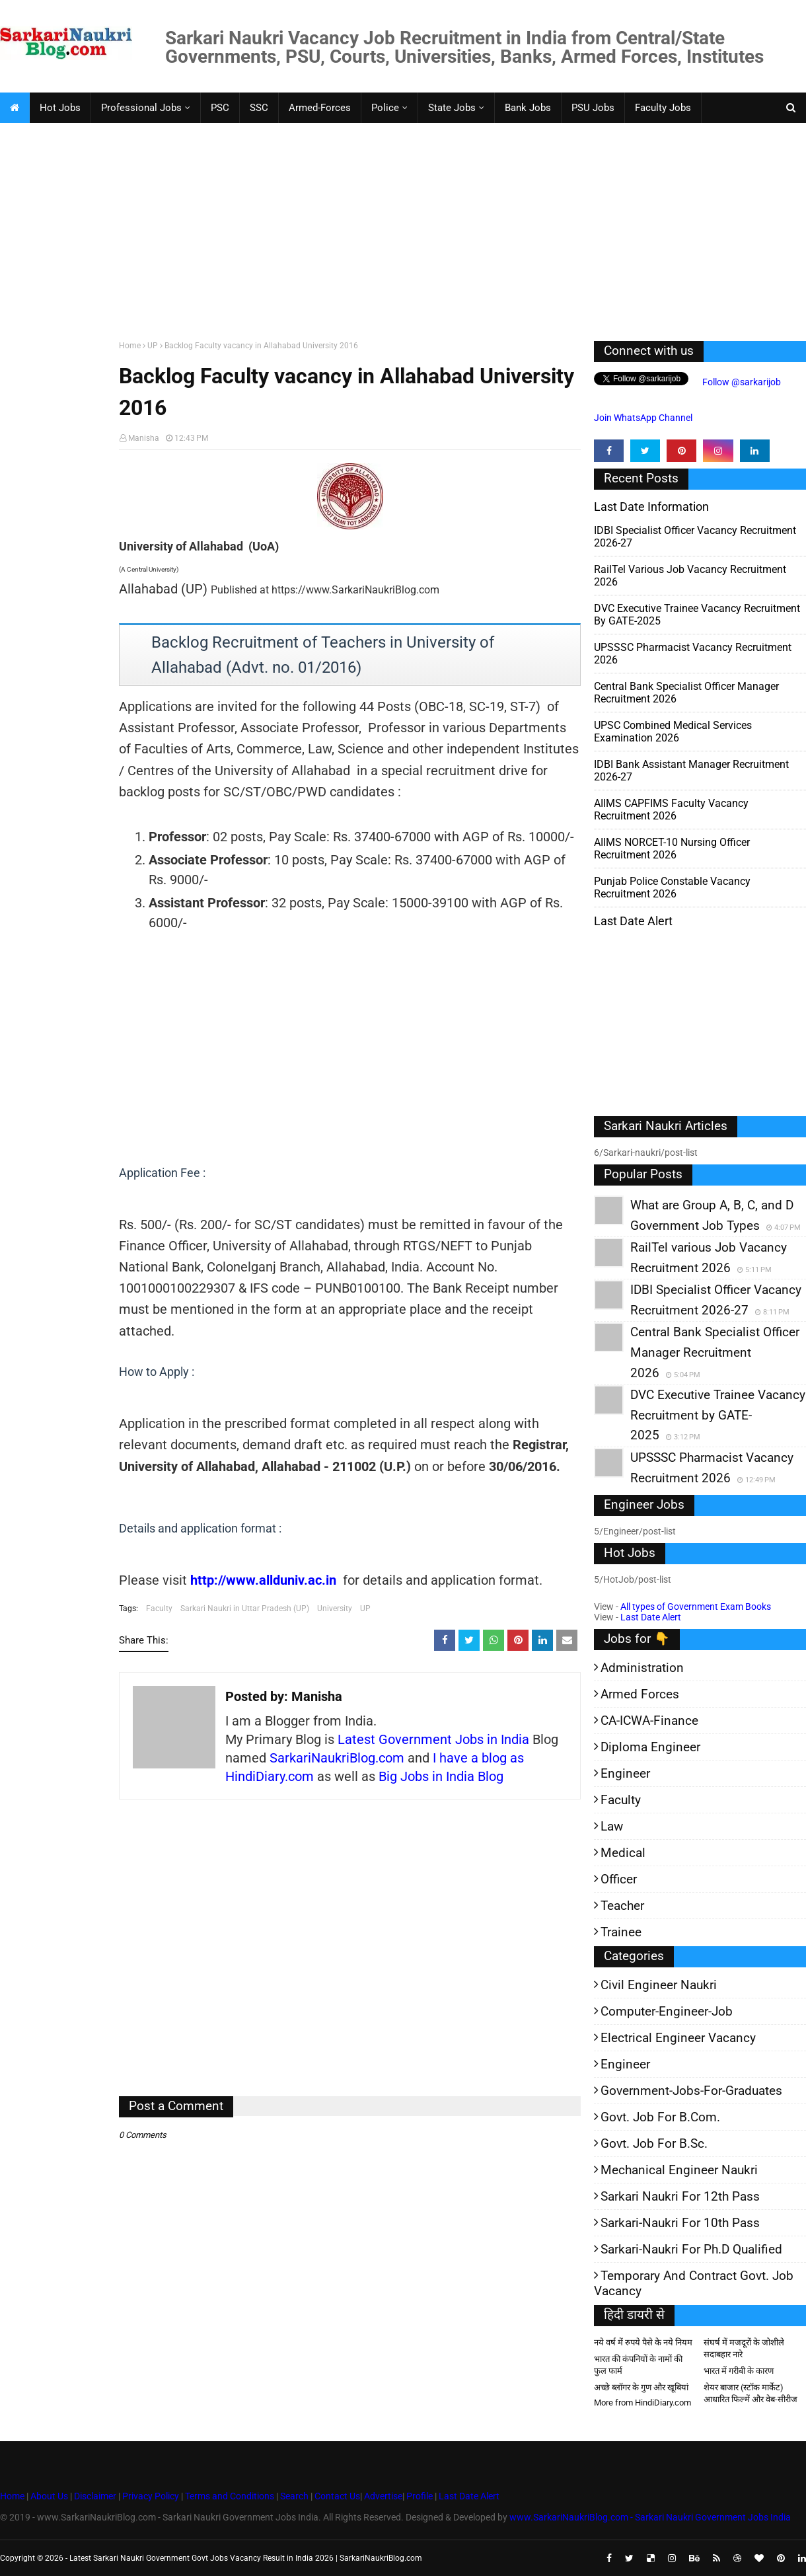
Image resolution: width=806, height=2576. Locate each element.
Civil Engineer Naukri (659, 1984)
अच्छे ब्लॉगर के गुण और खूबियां (641, 2387)
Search (294, 2496)
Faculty (159, 1608)
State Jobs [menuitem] (452, 108)
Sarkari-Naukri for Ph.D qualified (691, 2249)
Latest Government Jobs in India (433, 1739)
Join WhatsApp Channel (643, 417)
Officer (619, 1879)
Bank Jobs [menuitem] (528, 108)
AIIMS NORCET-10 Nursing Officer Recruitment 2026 (672, 848)
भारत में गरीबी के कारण (739, 2371)
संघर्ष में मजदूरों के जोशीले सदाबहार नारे (744, 2348)
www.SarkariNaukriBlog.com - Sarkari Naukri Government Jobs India (650, 2517)
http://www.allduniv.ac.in (263, 1580)
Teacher (622, 1905)
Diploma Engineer (650, 1747)
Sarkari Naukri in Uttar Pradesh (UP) (244, 1608)
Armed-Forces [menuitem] (320, 108)
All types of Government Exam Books (695, 1606)
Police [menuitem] (385, 108)
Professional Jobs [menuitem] (141, 108)
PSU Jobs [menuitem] (592, 108)
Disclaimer (95, 2496)
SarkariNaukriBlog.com (337, 1758)
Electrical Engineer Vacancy (678, 2037)
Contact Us (337, 2496)
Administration (642, 1667)
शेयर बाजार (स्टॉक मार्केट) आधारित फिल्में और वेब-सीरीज (750, 2393)
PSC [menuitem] (220, 108)
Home (130, 345)
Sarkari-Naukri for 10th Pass (680, 2222)
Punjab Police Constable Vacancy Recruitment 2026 (672, 887)
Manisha (143, 438)
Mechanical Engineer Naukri (679, 2170)
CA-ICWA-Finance (649, 1720)
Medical (623, 1852)
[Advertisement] (396, 228)
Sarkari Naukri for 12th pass (680, 2196)
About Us (48, 2496)
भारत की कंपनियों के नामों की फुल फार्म (638, 2365)
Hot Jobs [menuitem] (60, 108)
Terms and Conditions (229, 2496)
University (334, 1608)
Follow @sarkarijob (740, 382)
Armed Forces (640, 1694)
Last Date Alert (650, 1617)
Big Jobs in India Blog (441, 1776)
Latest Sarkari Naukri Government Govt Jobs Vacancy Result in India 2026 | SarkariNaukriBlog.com (245, 2558)
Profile (419, 2496)
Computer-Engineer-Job (667, 2011)
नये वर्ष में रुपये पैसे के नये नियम (643, 2342)
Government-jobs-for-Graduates (691, 2090)
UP (152, 345)
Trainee (621, 1932)
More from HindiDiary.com (642, 2402)
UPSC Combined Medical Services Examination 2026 (673, 731)
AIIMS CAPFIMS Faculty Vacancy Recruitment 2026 (671, 809)
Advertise (383, 2496)
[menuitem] (14, 108)
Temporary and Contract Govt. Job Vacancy (693, 2283)
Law (612, 1826)
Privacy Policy (150, 2496)
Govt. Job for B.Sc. (654, 2143)
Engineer (625, 1773)
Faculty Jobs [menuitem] (663, 108)
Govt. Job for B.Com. (660, 2117)
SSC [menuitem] (259, 108)
